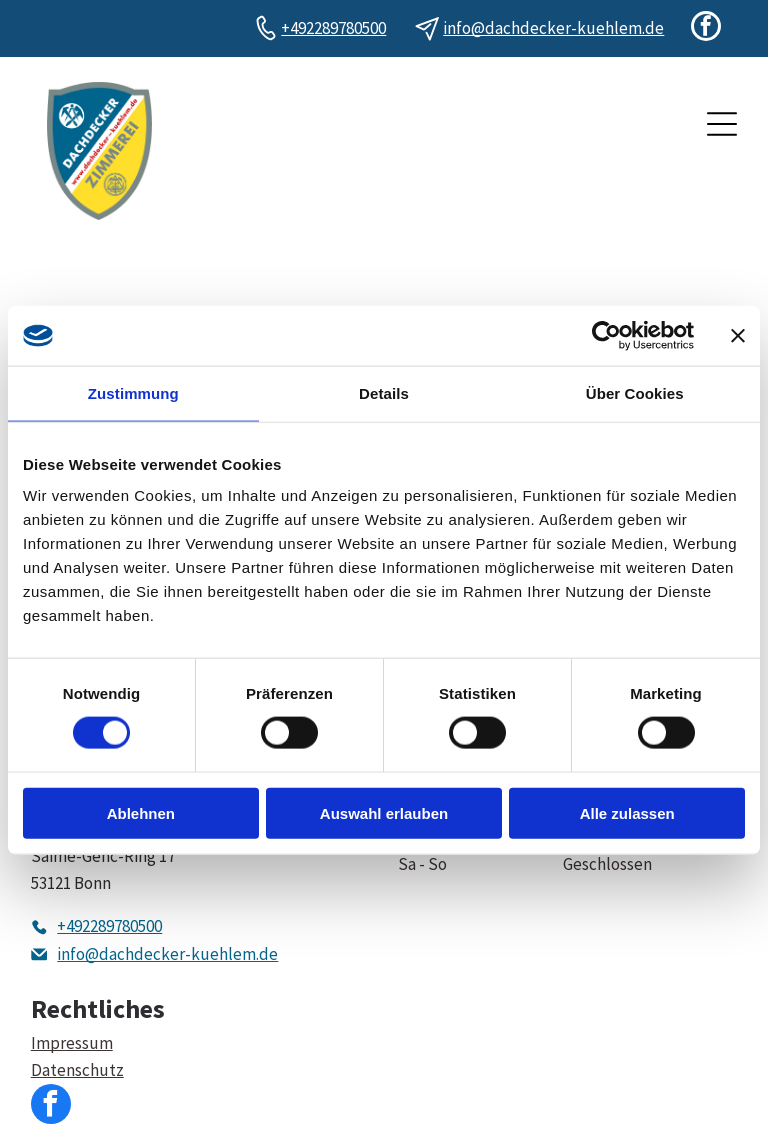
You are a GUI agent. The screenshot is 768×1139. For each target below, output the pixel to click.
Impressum (72, 1043)
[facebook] (706, 28)
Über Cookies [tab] (635, 393)
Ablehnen (141, 812)
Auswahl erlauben (384, 812)
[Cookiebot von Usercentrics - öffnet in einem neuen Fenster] (606, 336)
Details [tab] (384, 393)
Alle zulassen (627, 812)
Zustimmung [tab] (133, 393)
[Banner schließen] (738, 336)
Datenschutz (77, 1070)
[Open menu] (722, 124)
